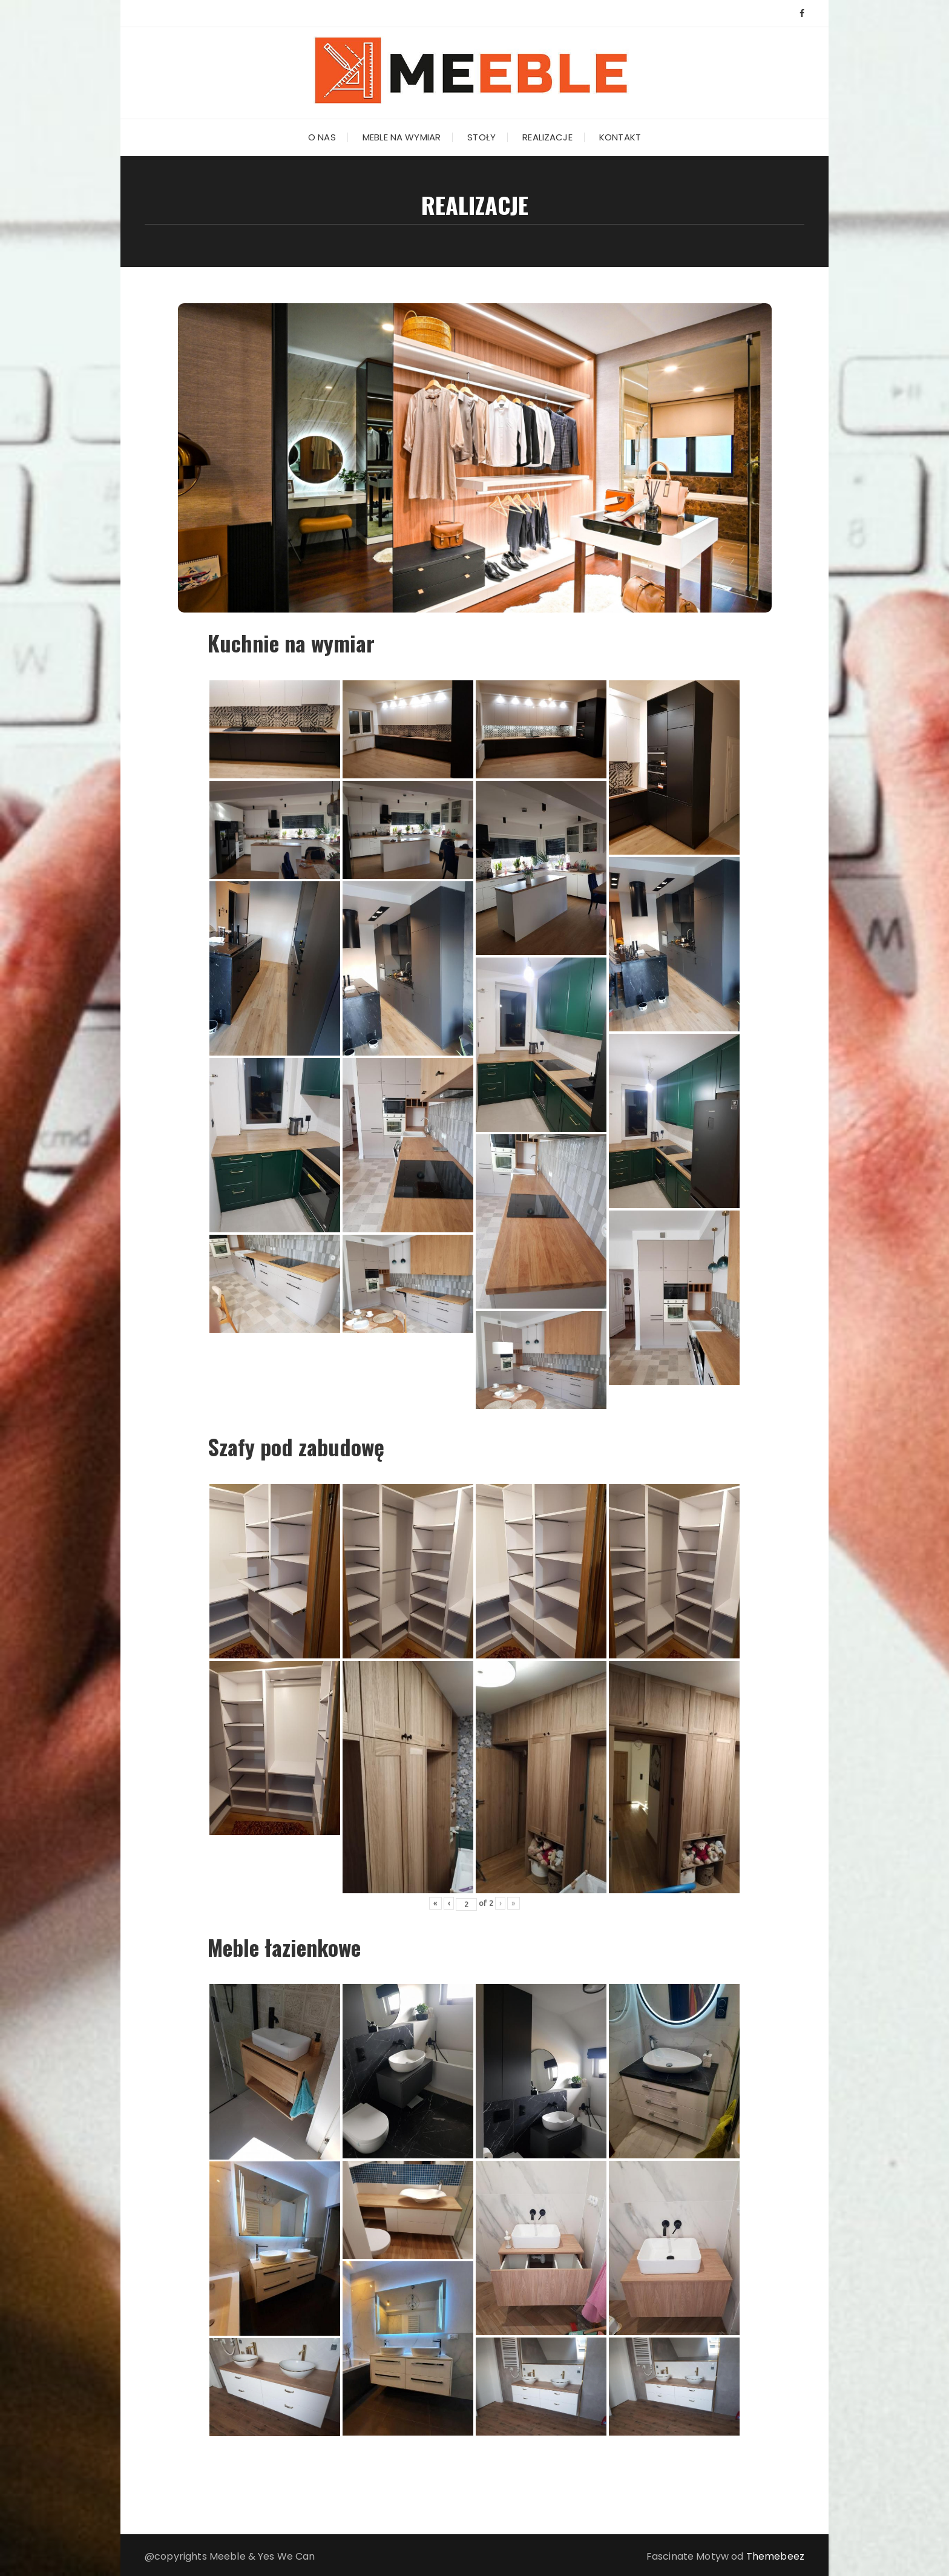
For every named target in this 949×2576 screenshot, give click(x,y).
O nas (322, 137)
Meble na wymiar (402, 137)
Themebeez (775, 2556)
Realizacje (547, 137)
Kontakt (620, 137)
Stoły (481, 137)
